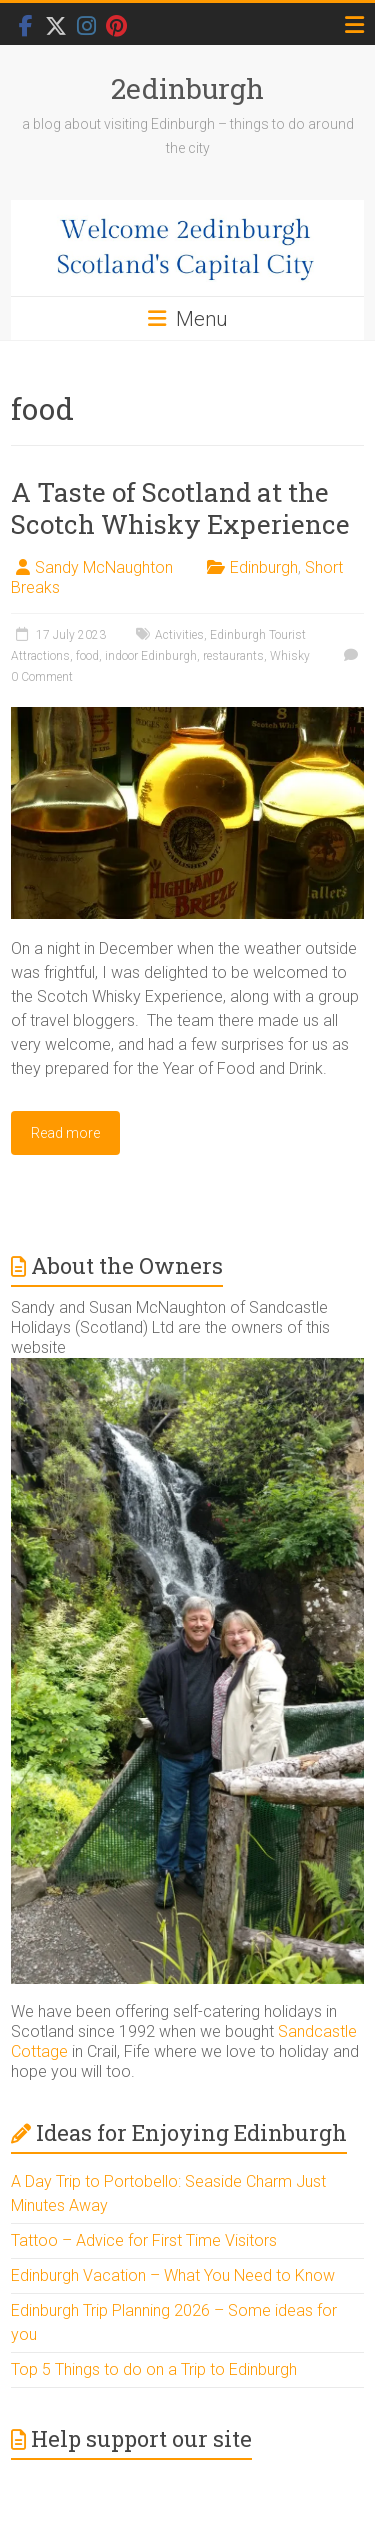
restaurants (233, 656)
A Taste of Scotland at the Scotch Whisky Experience (180, 508)
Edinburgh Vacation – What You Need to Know (173, 2275)
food (87, 656)
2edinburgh (187, 88)
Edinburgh (264, 567)
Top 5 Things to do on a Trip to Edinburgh (154, 2369)
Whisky (290, 656)
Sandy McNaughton (104, 567)
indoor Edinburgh (151, 656)
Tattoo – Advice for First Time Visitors (144, 2240)
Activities (179, 635)
